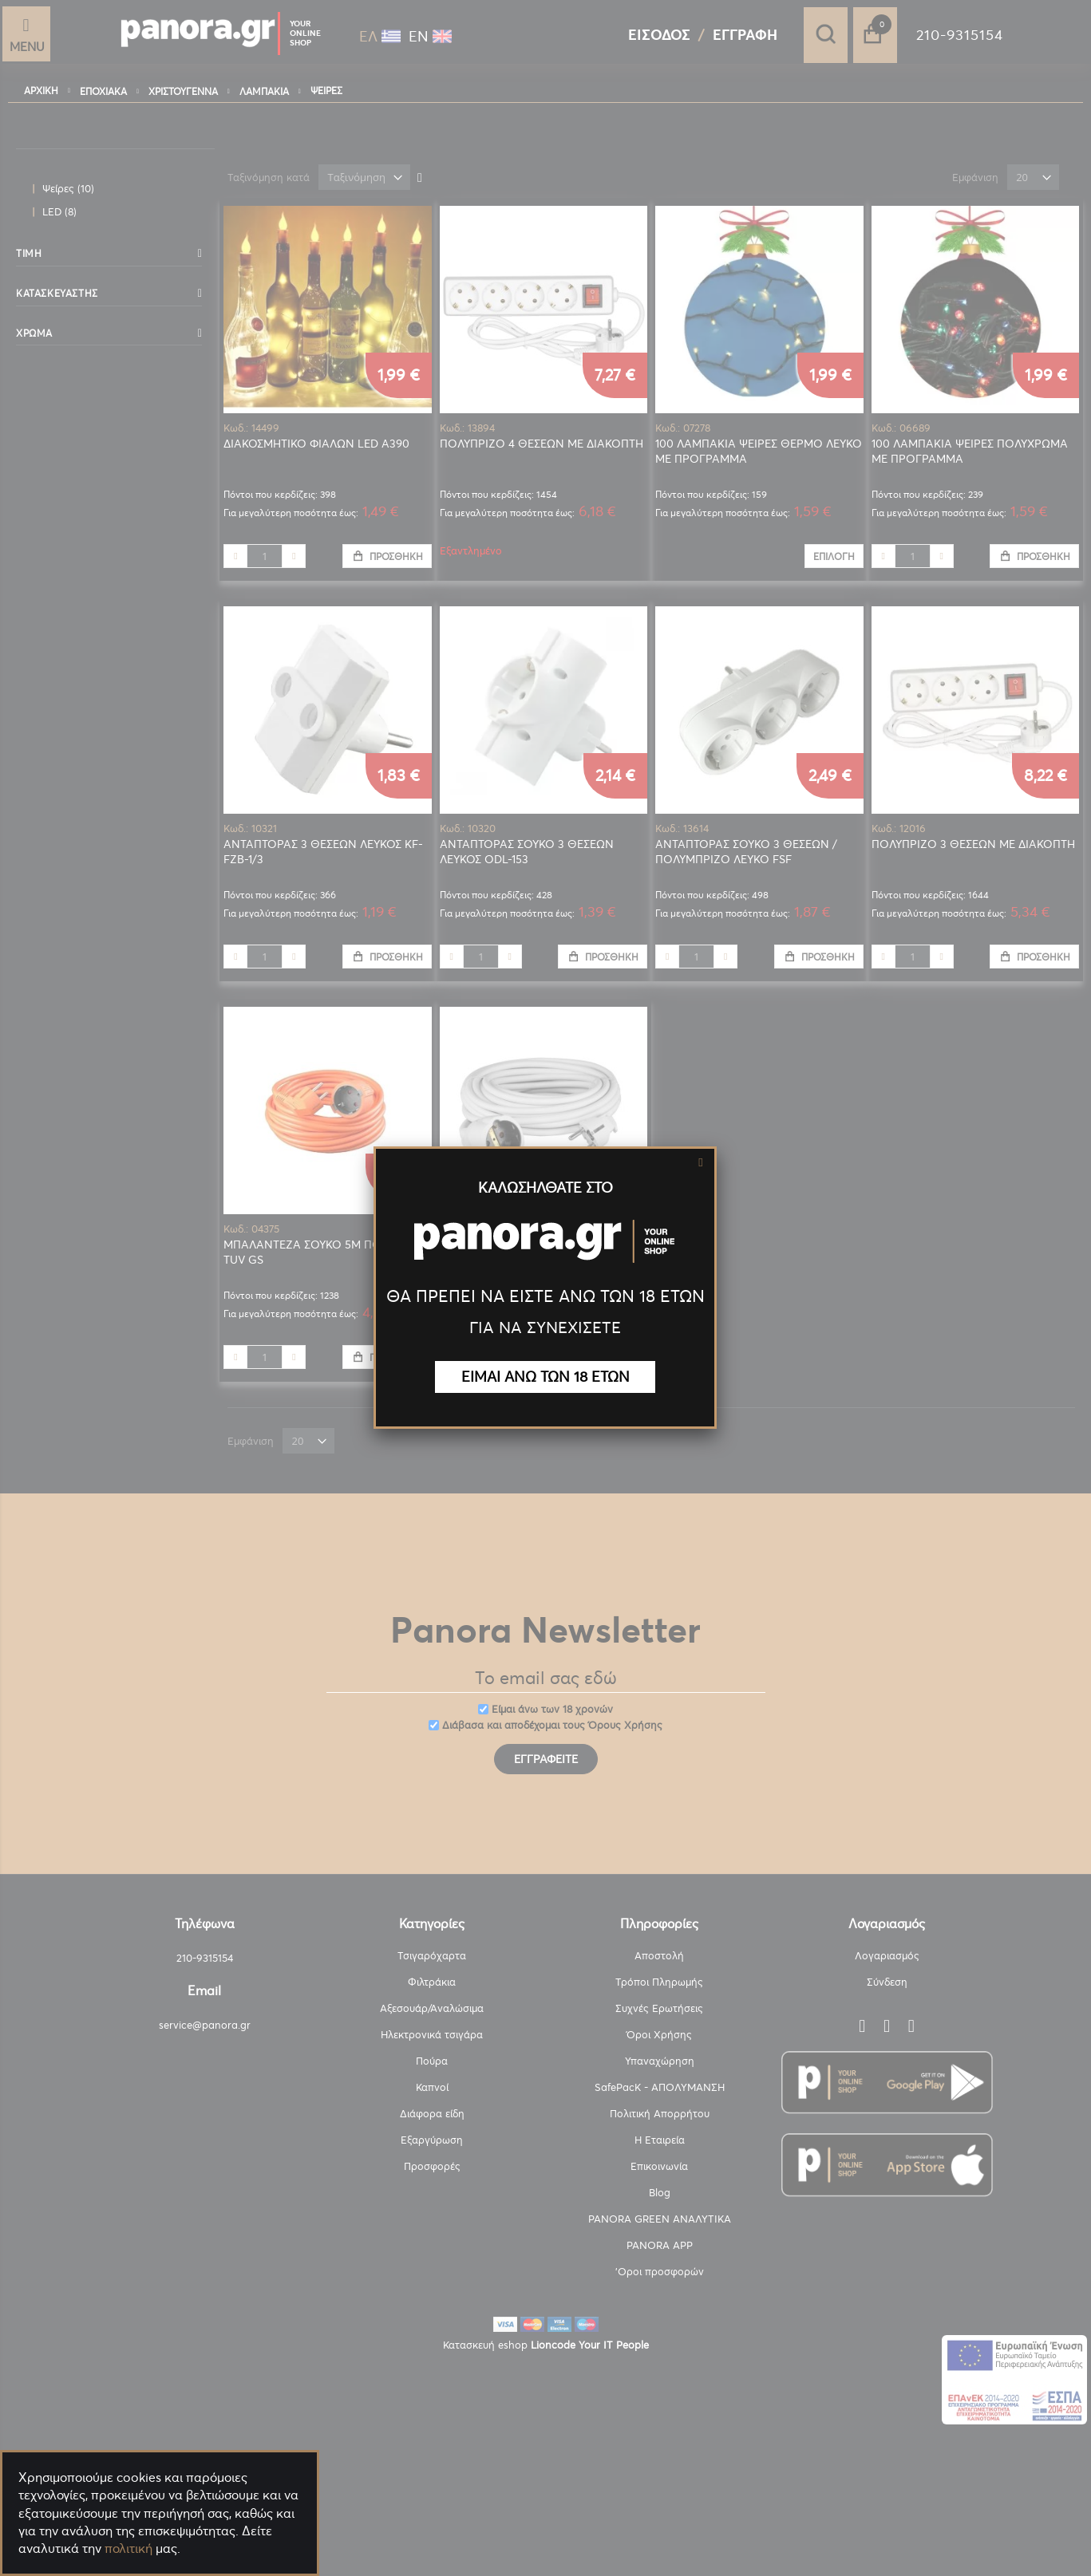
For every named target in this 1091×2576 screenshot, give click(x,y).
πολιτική (128, 2548)
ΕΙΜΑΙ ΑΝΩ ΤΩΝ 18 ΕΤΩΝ (545, 1376)
